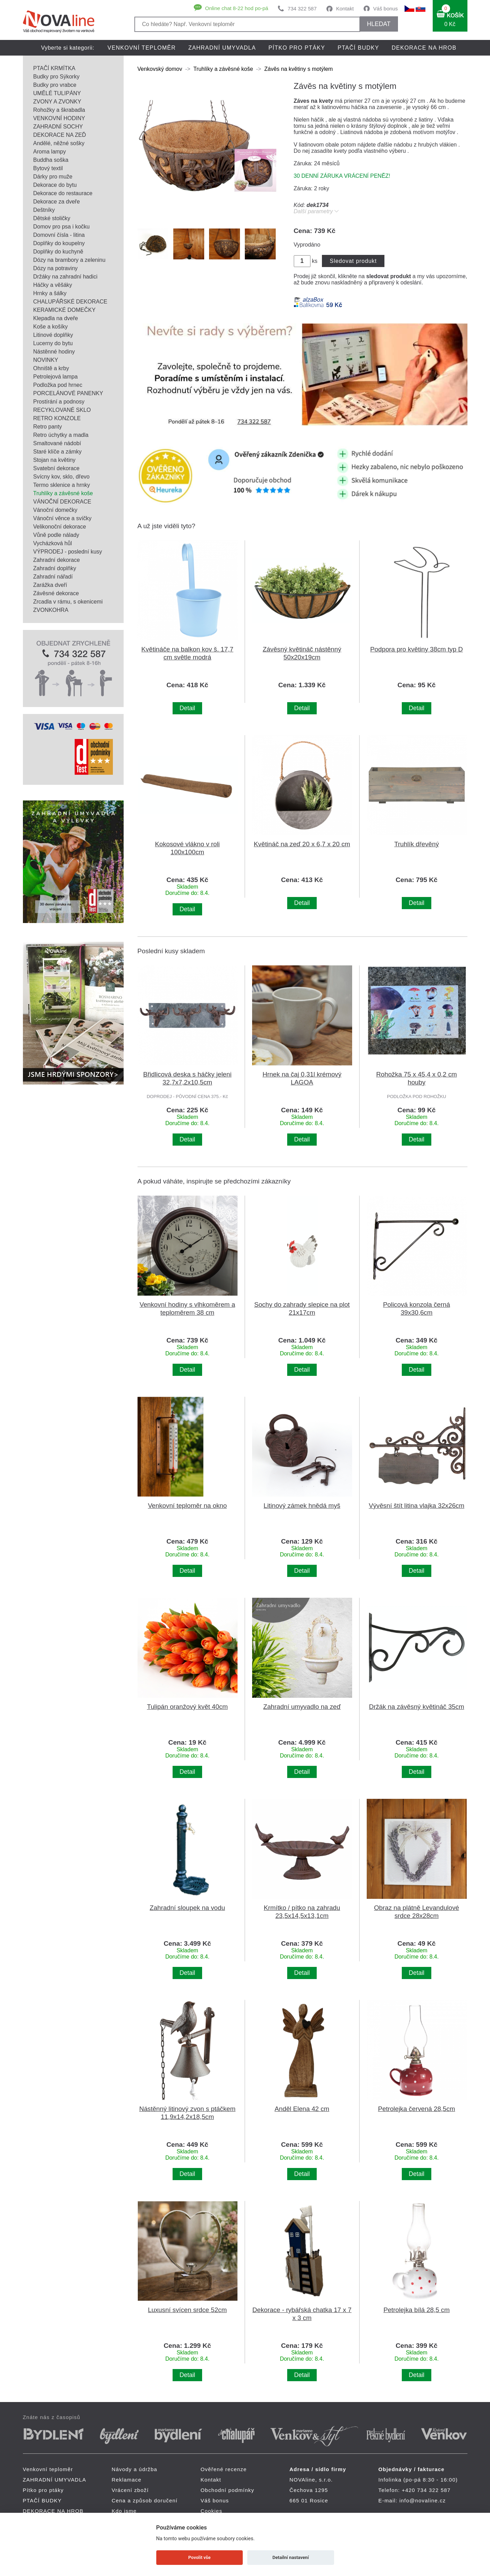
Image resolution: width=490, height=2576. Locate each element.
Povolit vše (199, 2557)
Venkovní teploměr (142, 48)
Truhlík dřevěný (416, 844)
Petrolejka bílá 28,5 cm (416, 2309)
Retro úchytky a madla (61, 435)
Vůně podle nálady (56, 535)
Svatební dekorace (56, 468)
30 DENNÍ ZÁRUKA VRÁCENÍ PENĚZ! (342, 176)
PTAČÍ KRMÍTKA (54, 68)
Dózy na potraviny (55, 268)
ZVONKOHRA (50, 610)
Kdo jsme (124, 2511)
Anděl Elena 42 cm (302, 2108)
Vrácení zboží (130, 2490)
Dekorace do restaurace (63, 193)
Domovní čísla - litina (59, 235)
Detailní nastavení (290, 2557)
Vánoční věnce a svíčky (62, 518)
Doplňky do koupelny (59, 243)
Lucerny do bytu (53, 343)
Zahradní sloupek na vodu (187, 1907)
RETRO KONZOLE (57, 418)
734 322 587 (302, 8)
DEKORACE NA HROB (424, 48)
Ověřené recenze (224, 2469)
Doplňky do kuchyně (58, 252)
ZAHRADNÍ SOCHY (58, 127)
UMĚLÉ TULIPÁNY (57, 93)
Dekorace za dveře (56, 202)
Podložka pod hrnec (57, 385)
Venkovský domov (160, 69)
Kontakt (345, 8)
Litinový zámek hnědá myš (302, 1505)
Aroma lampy (49, 152)
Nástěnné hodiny (54, 352)
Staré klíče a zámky (57, 452)
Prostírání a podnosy (59, 402)
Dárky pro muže (53, 177)
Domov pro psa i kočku (61, 227)
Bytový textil (48, 168)
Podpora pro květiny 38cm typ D (416, 649)
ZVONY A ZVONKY (57, 102)
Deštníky (44, 210)
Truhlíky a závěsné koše (63, 493)
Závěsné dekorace (56, 593)
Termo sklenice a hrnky (61, 485)
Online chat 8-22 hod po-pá (236, 8)
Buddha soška (50, 160)
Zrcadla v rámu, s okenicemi (68, 602)
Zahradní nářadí (53, 577)
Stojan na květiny (54, 460)
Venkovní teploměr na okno (187, 1505)
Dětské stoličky (51, 218)
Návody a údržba (134, 2469)
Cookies (212, 2511)
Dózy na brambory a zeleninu (69, 260)
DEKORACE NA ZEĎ (59, 135)
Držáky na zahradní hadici (65, 277)
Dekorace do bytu (55, 185)
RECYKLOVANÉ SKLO (62, 410)
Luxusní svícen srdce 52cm (187, 2309)
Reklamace (127, 2480)
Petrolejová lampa (55, 377)
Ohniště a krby (51, 368)
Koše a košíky (50, 327)
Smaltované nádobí (57, 443)
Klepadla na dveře (55, 318)
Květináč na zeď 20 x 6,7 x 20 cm (302, 844)
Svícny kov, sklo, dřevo (61, 477)
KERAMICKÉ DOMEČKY (64, 310)
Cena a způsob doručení (145, 2500)
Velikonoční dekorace (59, 527)
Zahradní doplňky (54, 568)
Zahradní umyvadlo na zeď (302, 1706)
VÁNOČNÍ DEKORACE (62, 502)
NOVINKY (45, 360)
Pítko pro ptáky (296, 48)
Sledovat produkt (353, 261)
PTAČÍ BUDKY (358, 48)
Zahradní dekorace (56, 560)
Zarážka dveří (50, 585)
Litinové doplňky (53, 335)
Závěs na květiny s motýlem (298, 69)
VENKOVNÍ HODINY (59, 118)
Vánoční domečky (55, 510)
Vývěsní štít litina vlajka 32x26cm (416, 1505)
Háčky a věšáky (52, 285)
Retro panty (47, 427)
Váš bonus (385, 8)
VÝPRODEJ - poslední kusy (67, 552)
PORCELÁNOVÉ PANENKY (68, 393)
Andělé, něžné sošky (59, 143)
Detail (187, 708)
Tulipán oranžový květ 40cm (187, 1706)
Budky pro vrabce (55, 85)
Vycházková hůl (52, 543)
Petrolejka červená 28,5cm (416, 2108)
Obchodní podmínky (228, 2490)
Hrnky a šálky (50, 293)
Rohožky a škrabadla (59, 110)
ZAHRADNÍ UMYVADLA (222, 48)
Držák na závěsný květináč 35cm (416, 1706)
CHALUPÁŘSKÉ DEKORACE (70, 302)
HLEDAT (378, 23)
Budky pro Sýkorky (56, 77)
